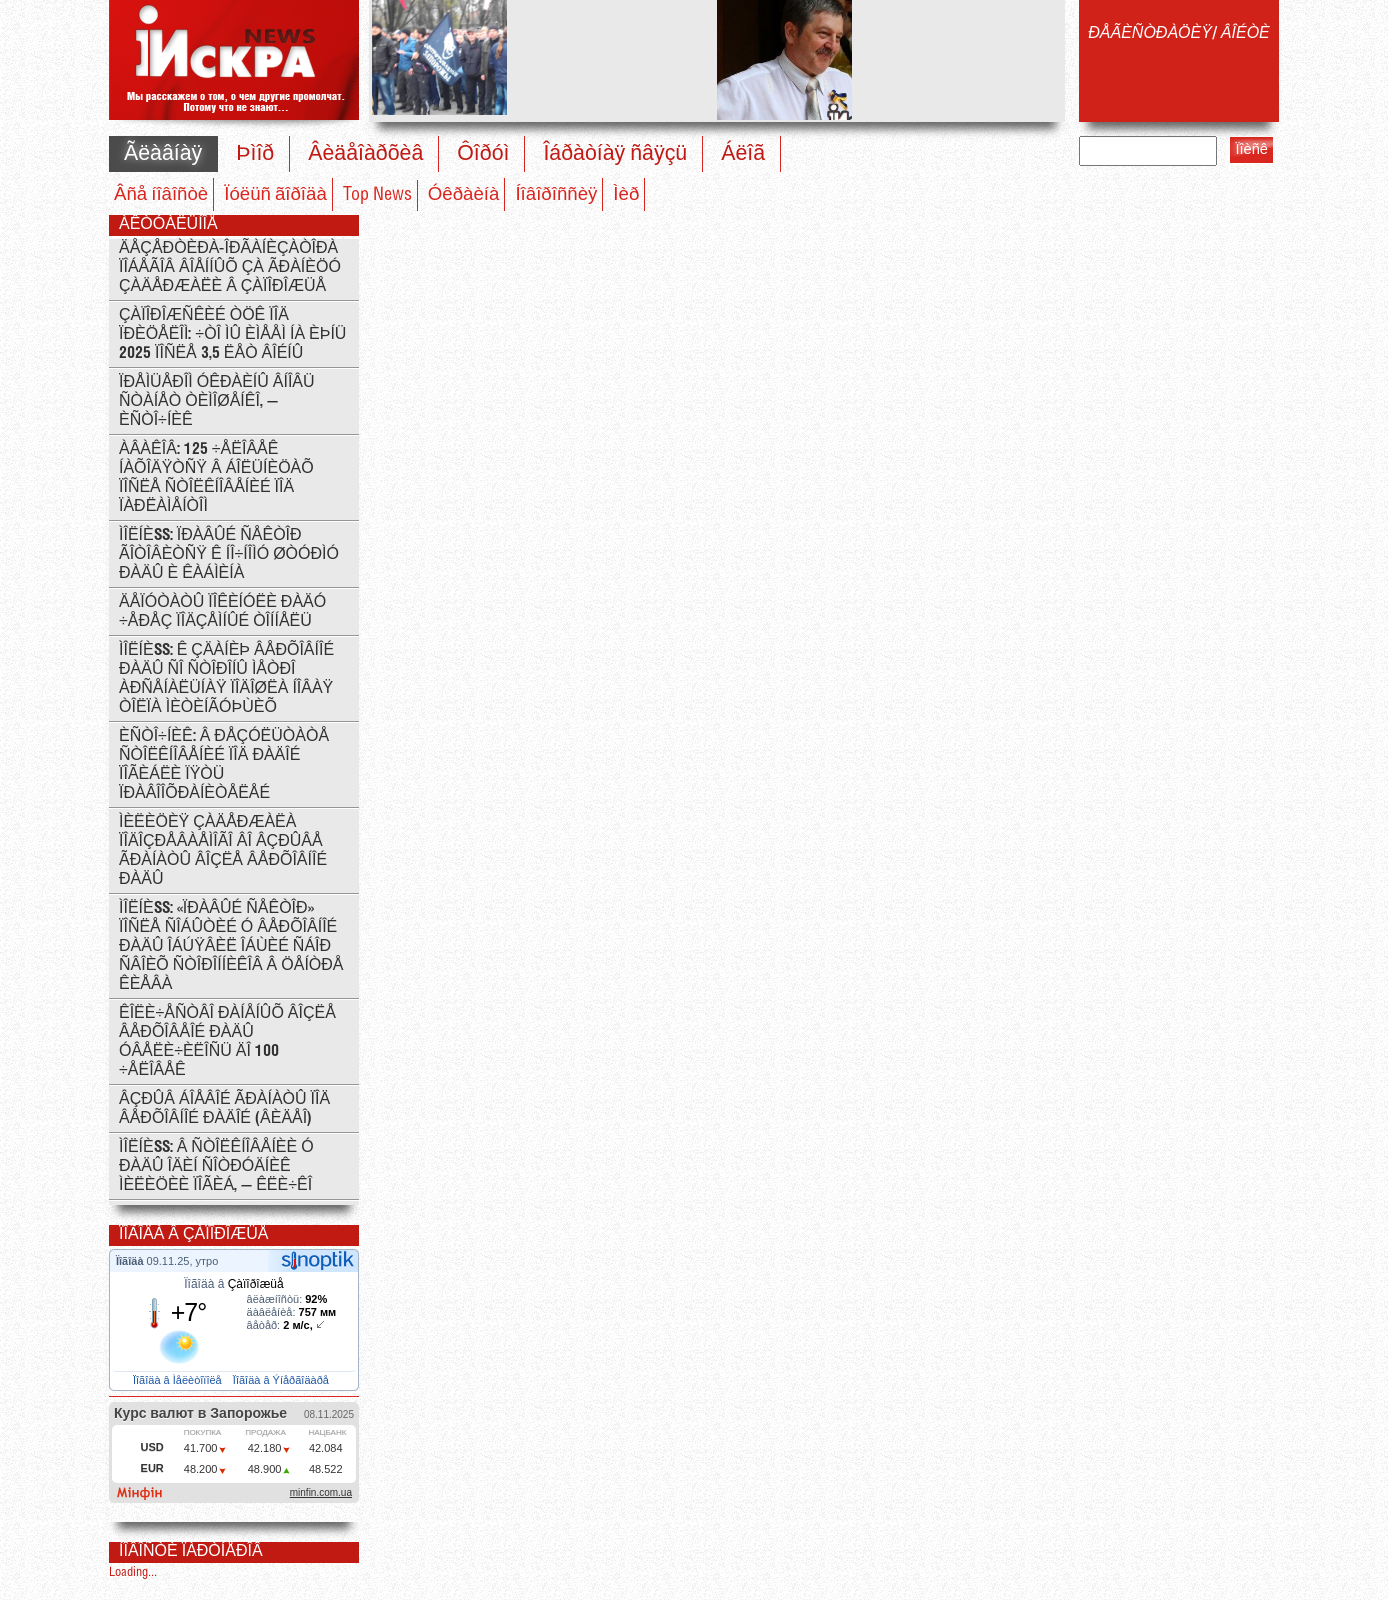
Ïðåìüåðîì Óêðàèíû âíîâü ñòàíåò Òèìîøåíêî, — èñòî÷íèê (217, 401)
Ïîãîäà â (233, 1284)
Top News (377, 195)
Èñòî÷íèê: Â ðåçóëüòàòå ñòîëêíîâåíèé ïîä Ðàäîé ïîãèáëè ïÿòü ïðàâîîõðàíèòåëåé (224, 765)
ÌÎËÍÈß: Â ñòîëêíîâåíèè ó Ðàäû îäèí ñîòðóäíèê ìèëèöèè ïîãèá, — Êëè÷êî (216, 1166)
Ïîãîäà (131, 1261)
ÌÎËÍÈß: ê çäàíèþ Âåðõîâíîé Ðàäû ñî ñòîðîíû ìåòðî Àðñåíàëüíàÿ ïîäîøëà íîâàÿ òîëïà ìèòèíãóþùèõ (226, 679)
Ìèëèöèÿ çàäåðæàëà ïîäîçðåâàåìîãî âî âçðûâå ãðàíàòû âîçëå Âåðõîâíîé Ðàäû (223, 851)
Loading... (133, 1572)
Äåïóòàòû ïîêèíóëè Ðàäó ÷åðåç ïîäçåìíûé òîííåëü (222, 612)
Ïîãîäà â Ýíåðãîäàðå (282, 1380)
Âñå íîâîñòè (161, 195)
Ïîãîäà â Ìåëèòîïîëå (179, 1380)
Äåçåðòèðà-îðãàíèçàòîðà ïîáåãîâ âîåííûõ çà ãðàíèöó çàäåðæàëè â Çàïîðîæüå (230, 267)
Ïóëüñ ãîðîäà (275, 195)
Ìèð (626, 195)
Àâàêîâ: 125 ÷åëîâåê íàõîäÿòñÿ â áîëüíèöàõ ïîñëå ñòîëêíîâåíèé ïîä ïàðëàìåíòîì (216, 478)
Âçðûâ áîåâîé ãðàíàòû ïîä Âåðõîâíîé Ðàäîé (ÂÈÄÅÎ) (224, 1109)
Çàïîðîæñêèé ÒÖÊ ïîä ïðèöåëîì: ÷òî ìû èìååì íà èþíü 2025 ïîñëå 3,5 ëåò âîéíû (232, 334)
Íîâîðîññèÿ (556, 195)
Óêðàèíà (464, 195)
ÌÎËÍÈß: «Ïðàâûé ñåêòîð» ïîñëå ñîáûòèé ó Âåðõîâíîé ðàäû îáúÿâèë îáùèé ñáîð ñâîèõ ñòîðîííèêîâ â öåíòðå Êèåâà (231, 946)
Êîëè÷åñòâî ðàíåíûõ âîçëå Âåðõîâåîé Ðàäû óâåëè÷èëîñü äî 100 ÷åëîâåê (227, 1042)
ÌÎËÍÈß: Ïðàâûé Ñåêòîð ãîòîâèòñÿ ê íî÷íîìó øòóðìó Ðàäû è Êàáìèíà (229, 554)
